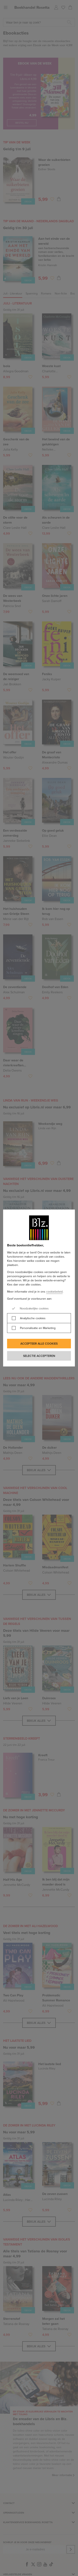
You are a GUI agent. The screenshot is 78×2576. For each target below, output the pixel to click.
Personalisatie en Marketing (38, 1328)
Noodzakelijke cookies (34, 1308)
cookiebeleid (54, 1291)
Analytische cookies (33, 1318)
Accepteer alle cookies (39, 1343)
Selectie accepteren (39, 1356)
